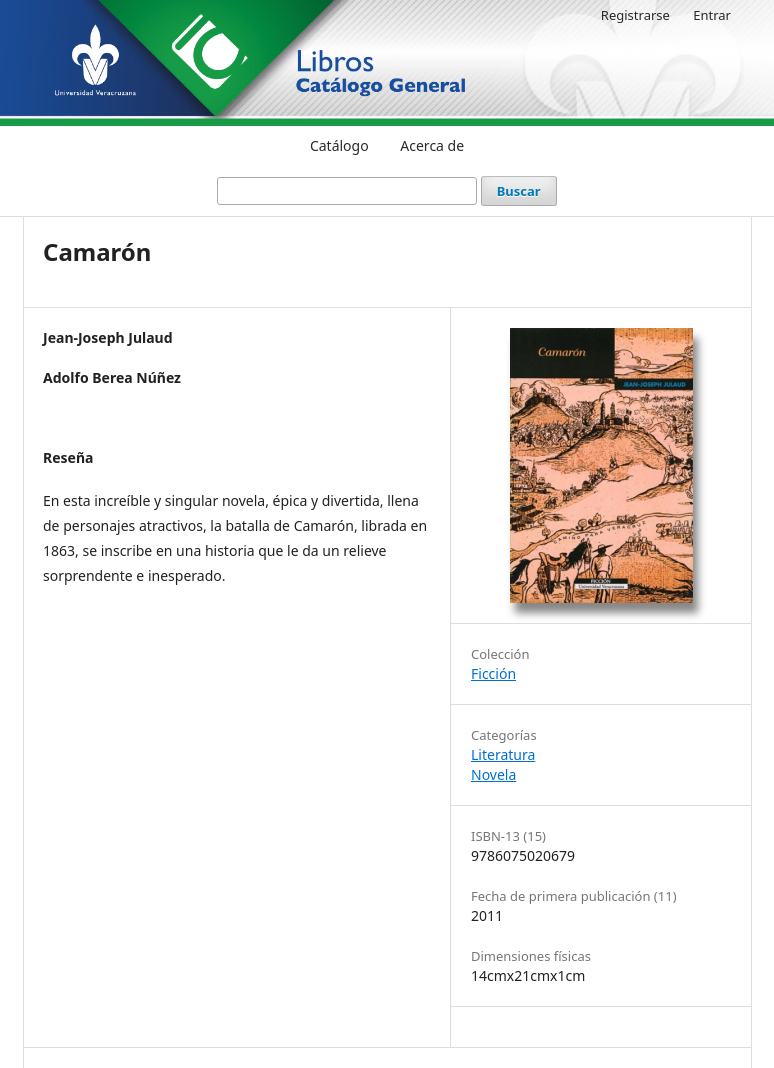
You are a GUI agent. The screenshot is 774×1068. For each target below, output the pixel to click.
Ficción (493, 673)
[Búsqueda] (347, 191)
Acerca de (432, 145)
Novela (493, 774)
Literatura (503, 754)
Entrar (712, 15)
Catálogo (339, 145)
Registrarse (635, 15)
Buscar (519, 191)
